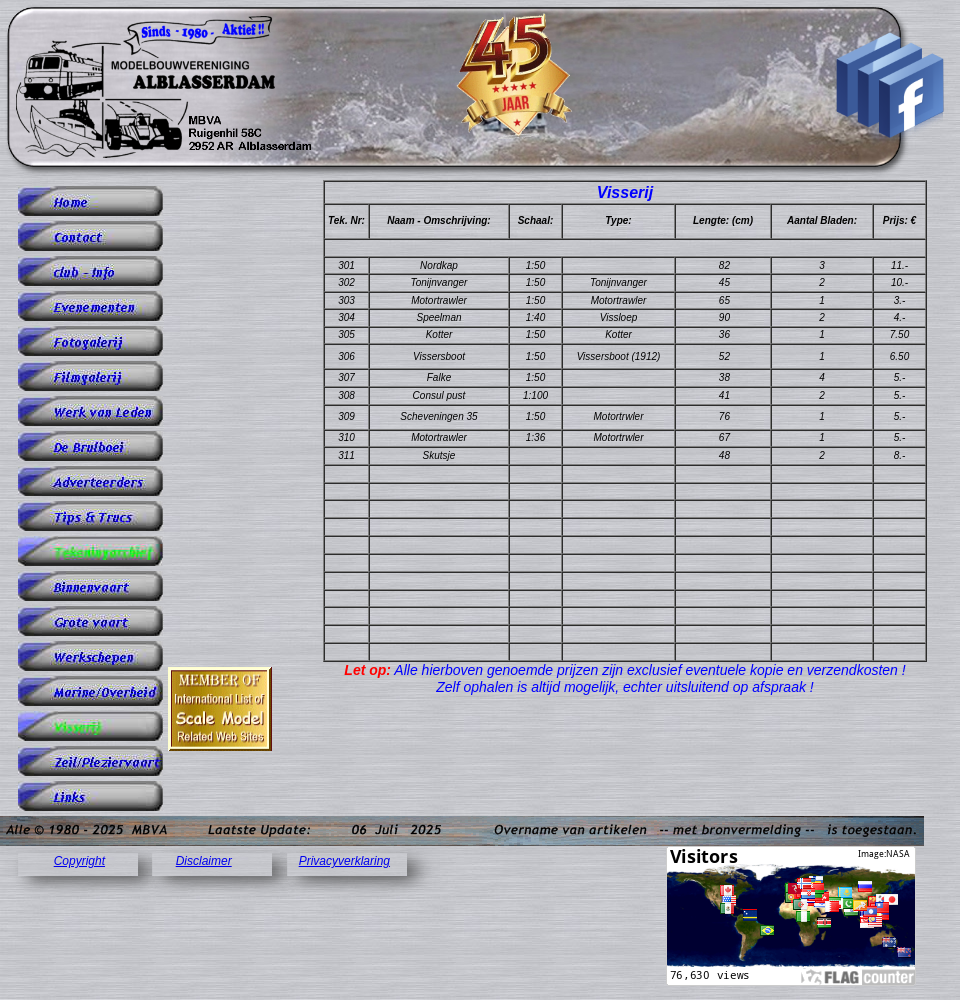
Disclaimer (204, 861)
